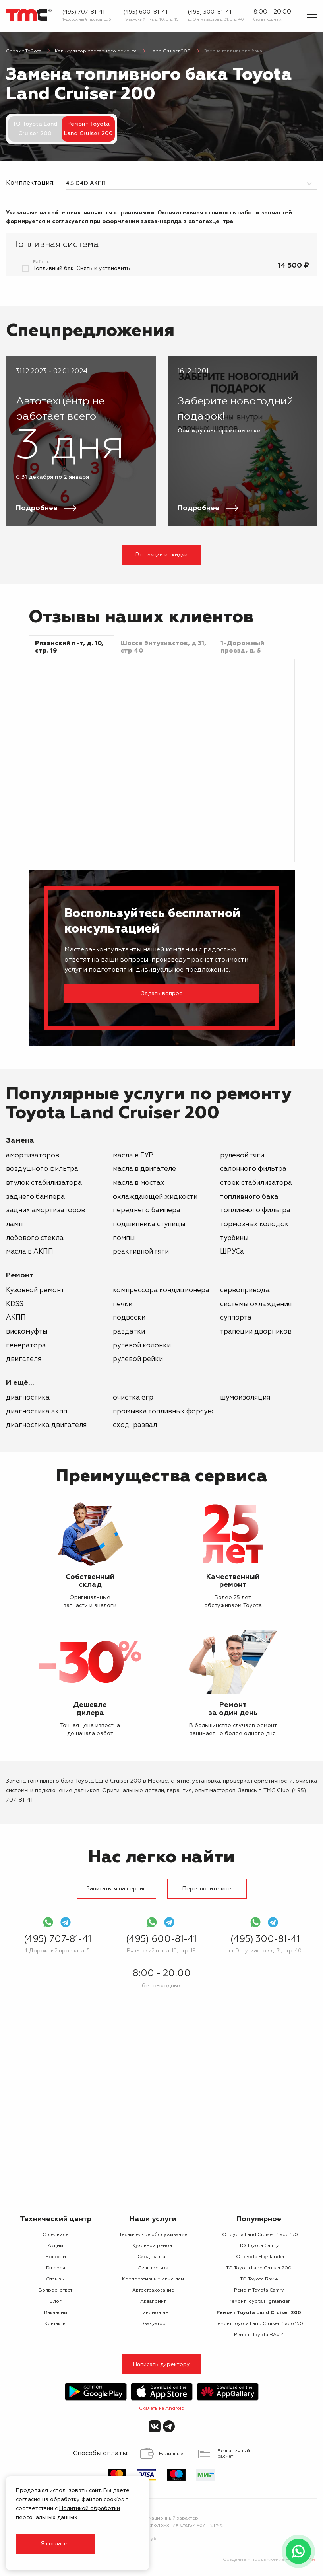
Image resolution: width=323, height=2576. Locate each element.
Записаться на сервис (116, 1889)
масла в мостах (138, 1183)
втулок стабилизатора (44, 1183)
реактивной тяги (141, 1251)
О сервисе (55, 2234)
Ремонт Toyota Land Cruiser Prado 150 (259, 2323)
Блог (55, 2301)
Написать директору (161, 2364)
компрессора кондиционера (161, 1290)
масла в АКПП (29, 1251)
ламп (14, 1224)
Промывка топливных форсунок (166, 1411)
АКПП (16, 1317)
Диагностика (28, 1397)
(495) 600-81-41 (145, 12)
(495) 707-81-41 (83, 12)
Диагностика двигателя (46, 1425)
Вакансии (55, 2312)
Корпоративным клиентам (153, 2279)
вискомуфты (26, 1331)
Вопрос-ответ (55, 2290)
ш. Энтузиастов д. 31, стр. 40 (216, 19)
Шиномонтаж (153, 2312)
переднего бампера (146, 1210)
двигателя (23, 1359)
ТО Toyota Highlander (259, 2257)
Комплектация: (30, 183)
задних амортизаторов (45, 1210)
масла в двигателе (144, 1169)
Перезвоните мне (206, 1889)
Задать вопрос (161, 993)
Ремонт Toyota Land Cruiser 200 (259, 2312)
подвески (129, 1317)
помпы (124, 1238)
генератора (26, 1345)
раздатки (129, 1331)
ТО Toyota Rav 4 (259, 2279)
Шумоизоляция (245, 1397)
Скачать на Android (161, 2408)
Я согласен (56, 2544)
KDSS (14, 1304)
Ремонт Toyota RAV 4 (259, 2335)
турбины (234, 1238)
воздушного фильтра (42, 1169)
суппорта (235, 1317)
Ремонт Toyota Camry (259, 2290)
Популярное (258, 2219)
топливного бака (249, 1197)
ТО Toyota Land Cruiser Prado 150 (259, 2234)
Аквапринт (153, 2301)
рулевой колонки (142, 1345)
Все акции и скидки (161, 555)
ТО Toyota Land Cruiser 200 (35, 128)
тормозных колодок (254, 1224)
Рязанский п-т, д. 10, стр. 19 (151, 19)
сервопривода (245, 1290)
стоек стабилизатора (256, 1183)
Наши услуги (153, 2219)
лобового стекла (35, 1238)
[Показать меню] (312, 15)
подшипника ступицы (149, 1224)
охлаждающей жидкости (155, 1197)
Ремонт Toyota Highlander (259, 2301)
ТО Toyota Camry (259, 2246)
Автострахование (153, 2290)
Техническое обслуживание (153, 2234)
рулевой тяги (242, 1155)
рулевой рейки (138, 1359)
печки (122, 1304)
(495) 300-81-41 (209, 12)
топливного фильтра (255, 1210)
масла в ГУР (133, 1155)
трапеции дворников (256, 1331)
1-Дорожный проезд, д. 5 (86, 19)
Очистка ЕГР (133, 1397)
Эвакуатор (153, 2323)
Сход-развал (135, 1425)
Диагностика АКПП (36, 1411)
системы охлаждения (256, 1304)
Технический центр (55, 2219)
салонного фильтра (253, 1169)
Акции (55, 2246)
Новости (55, 2257)
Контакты (55, 2323)
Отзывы (55, 2279)
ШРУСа (232, 1251)
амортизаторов (32, 1155)
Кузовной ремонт (35, 1290)
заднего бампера (35, 1197)
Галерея (55, 2268)
